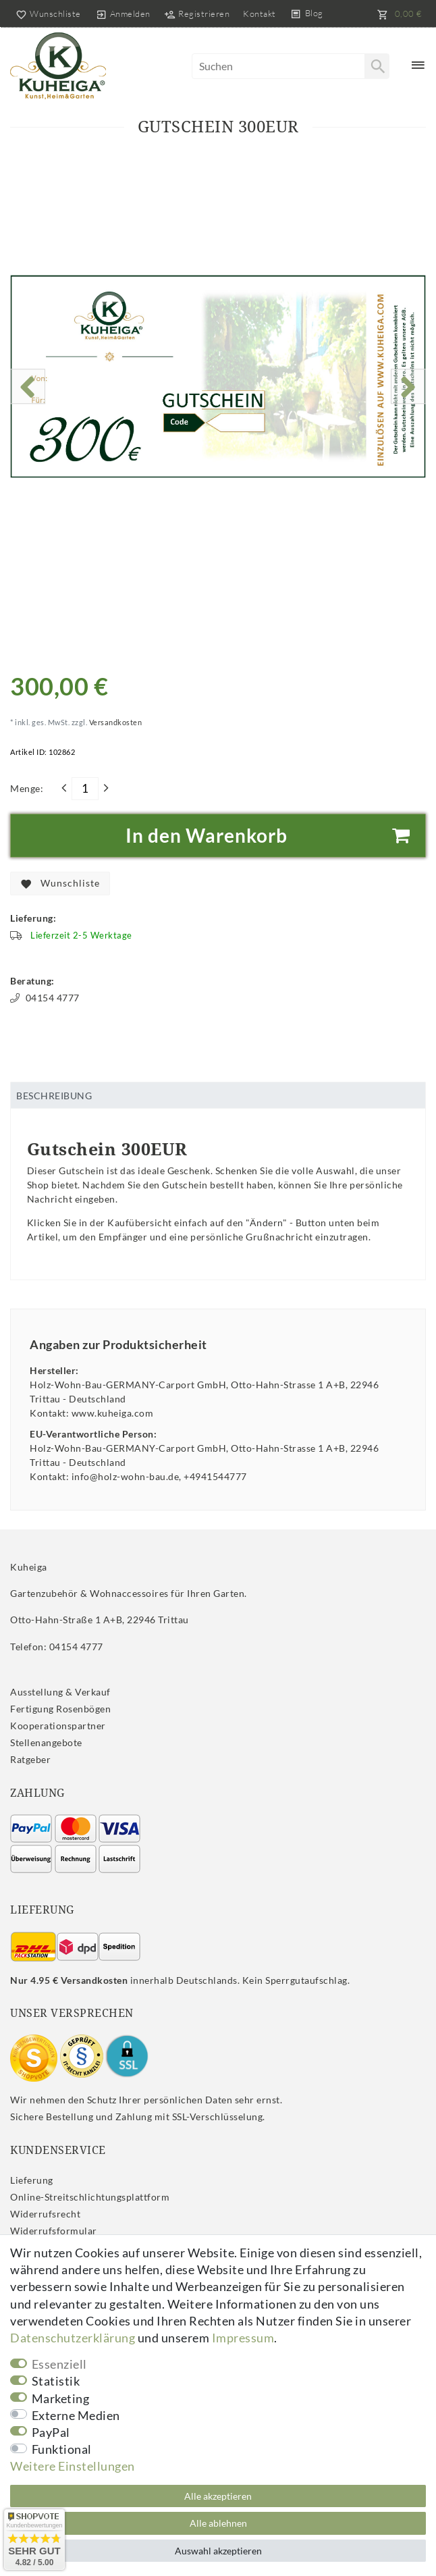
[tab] (218, 1095)
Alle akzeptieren (218, 2496)
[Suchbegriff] (290, 66)
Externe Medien (76, 2415)
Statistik (56, 2380)
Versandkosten (114, 722)
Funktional (62, 2449)
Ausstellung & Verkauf (60, 1692)
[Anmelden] (123, 13)
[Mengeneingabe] (85, 788)
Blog (314, 12)
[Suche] (376, 66)
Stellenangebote (46, 1742)
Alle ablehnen (218, 2523)
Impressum (243, 2337)
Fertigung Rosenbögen (60, 1708)
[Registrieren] (197, 13)
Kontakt (259, 13)
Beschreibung (54, 1095)
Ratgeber (30, 1759)
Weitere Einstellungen (72, 2466)
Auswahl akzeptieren (218, 2550)
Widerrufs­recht (45, 2213)
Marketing (61, 2398)
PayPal (51, 2432)
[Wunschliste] (45, 13)
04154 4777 (45, 997)
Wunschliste (60, 883)
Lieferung (31, 2180)
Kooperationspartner (58, 1725)
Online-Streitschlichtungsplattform (89, 2197)
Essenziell (59, 2364)
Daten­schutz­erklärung (72, 2337)
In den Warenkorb (271, 835)
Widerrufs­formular (53, 2230)
